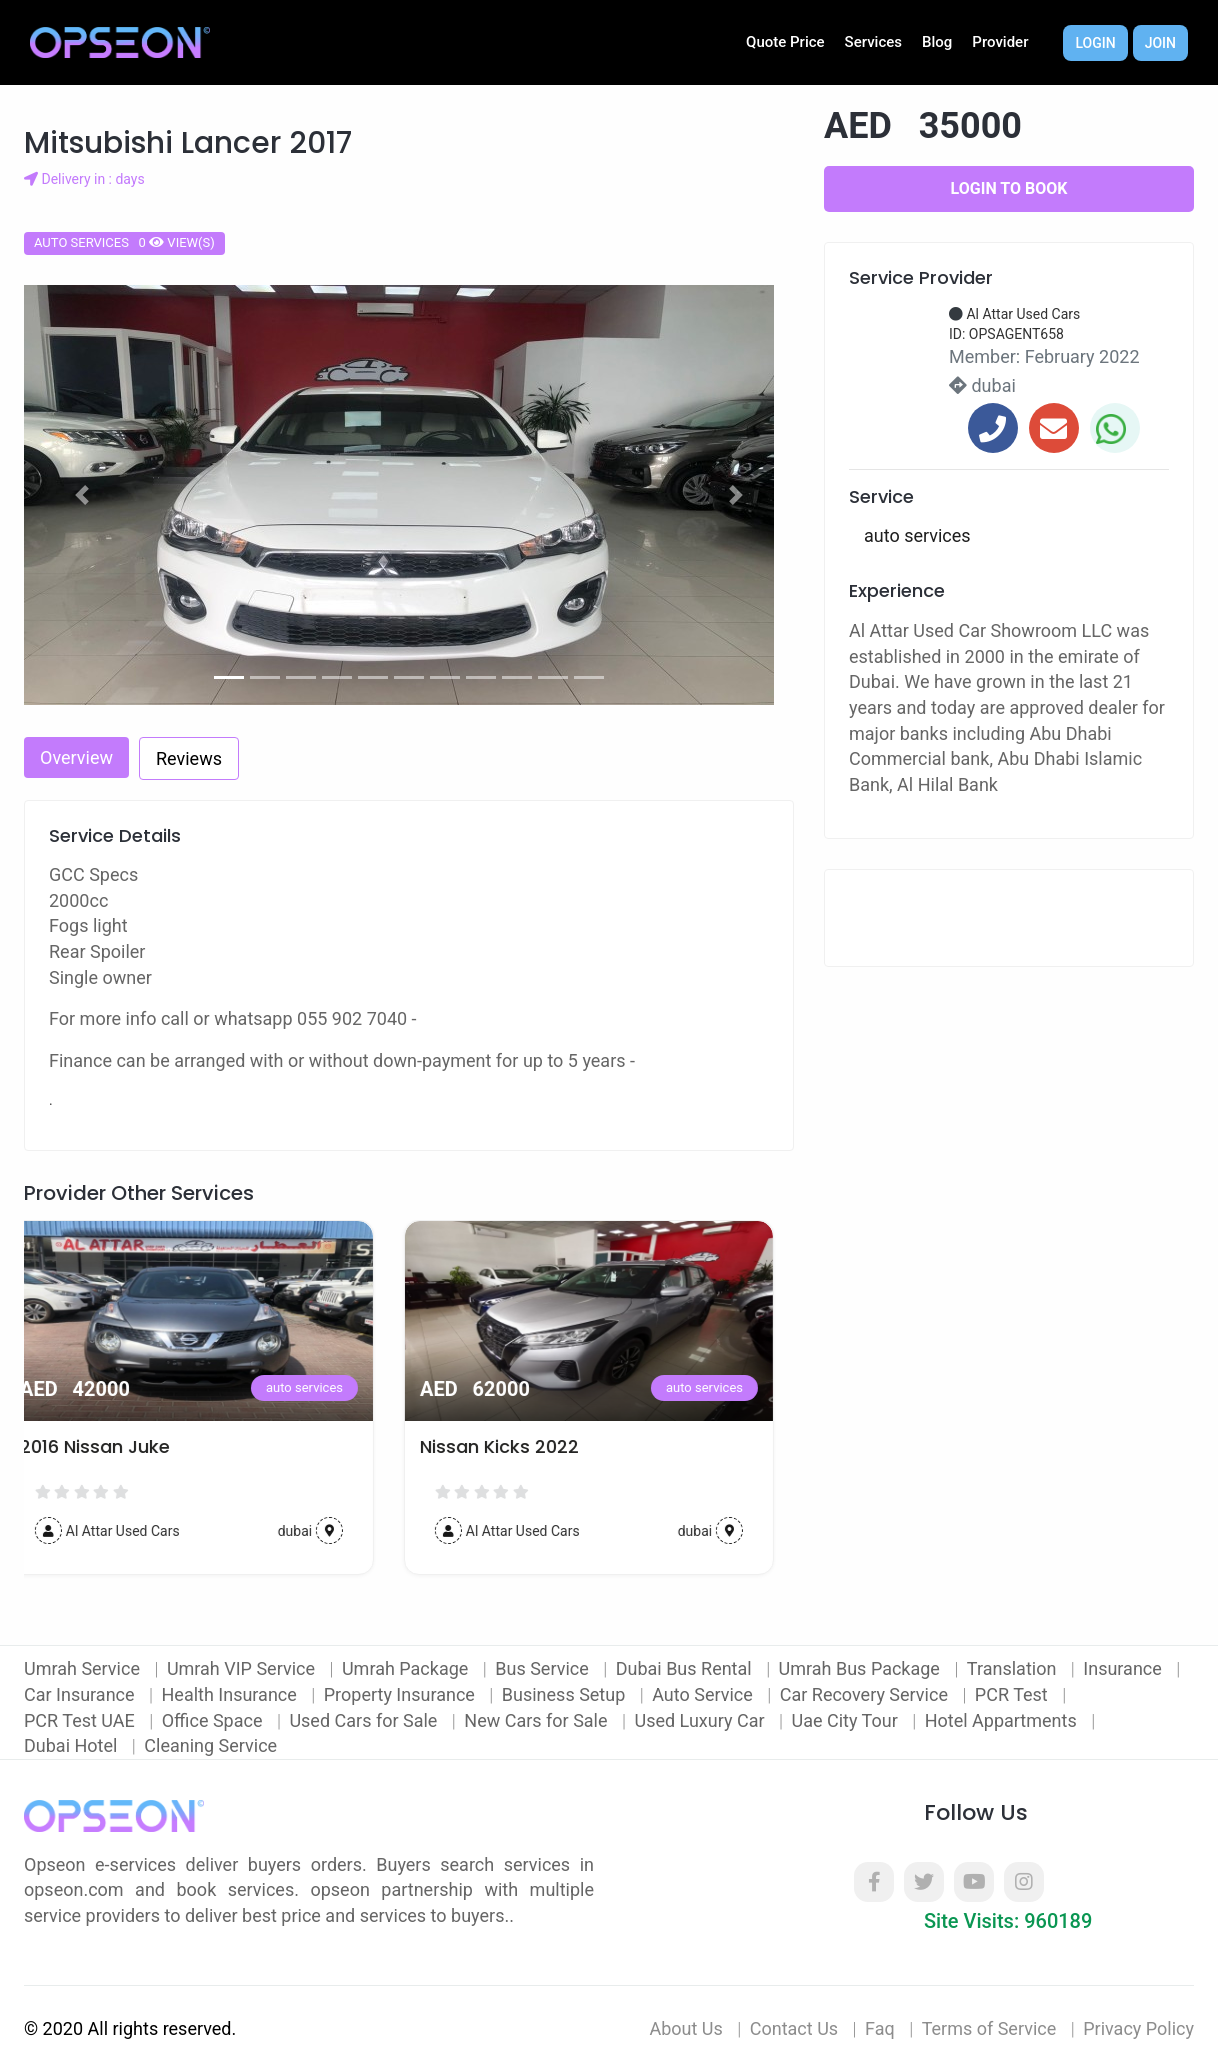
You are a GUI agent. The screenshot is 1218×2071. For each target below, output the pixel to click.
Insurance (1124, 1668)
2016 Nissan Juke (115, 1447)
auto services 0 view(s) (124, 242)
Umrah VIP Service (243, 1668)
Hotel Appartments (1003, 1720)
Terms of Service (989, 2028)
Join (1160, 43)
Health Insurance (232, 1694)
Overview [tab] (76, 757)
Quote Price (785, 42)
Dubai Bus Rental (686, 1668)
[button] (82, 495)
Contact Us (794, 2028)
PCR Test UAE (81, 1720)
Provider (1000, 42)
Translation (1014, 1668)
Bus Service (544, 1668)
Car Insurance (81, 1694)
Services (873, 42)
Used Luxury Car (701, 1720)
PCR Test (1013, 1694)
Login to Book (1009, 188)
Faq (880, 2028)
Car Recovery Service (866, 1694)
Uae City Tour (846, 1720)
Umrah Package (407, 1668)
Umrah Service (84, 1668)
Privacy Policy (1138, 2028)
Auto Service (704, 1694)
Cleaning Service (210, 1745)
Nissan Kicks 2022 (519, 1447)
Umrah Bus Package (862, 1668)
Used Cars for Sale (365, 1720)
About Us (685, 2028)
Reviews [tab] (189, 758)
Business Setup (566, 1694)
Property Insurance (402, 1694)
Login (1095, 43)
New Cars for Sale (538, 1720)
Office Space (214, 1720)
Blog (937, 42)
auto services (324, 1387)
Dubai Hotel (73, 1745)
